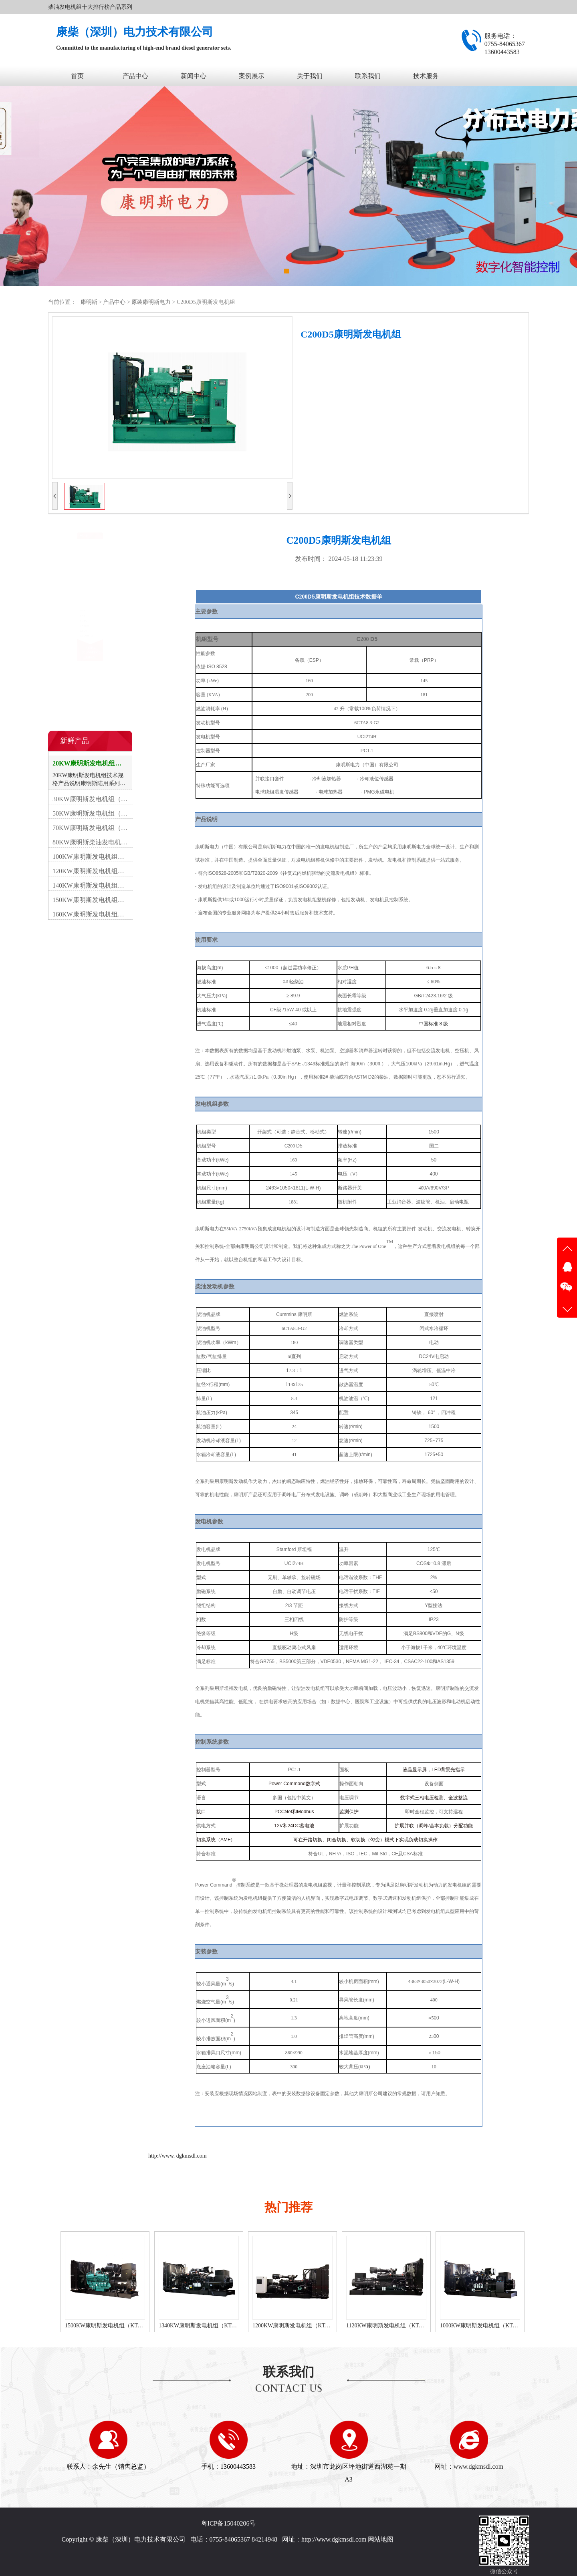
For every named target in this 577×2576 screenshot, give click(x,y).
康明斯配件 (71, 607)
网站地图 (380, 2539)
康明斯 (89, 302)
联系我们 (368, 75)
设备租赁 (68, 623)
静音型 (65, 574)
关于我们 (310, 75)
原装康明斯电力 (151, 302)
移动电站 (68, 590)
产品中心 (135, 75)
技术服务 (426, 75)
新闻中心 (193, 75)
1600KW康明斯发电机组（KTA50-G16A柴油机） (117, 2326)
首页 (77, 75)
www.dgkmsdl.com (478, 2466)
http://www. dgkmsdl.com (177, 2156)
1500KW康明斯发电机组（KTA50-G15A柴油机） (211, 2326)
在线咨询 (90, 710)
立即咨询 (333, 370)
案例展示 (251, 75)
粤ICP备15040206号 (228, 2523)
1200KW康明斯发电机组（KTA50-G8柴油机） (395, 2326)
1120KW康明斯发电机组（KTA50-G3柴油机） (488, 2326)
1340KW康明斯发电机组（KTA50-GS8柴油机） (303, 2326)
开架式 (65, 558)
